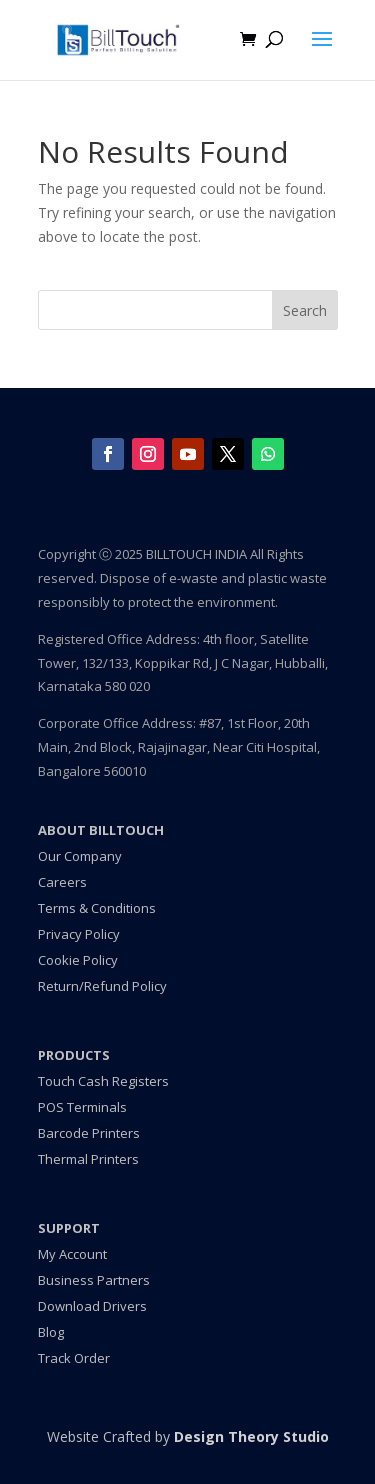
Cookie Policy (78, 960)
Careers (62, 882)
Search (305, 310)
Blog (51, 1332)
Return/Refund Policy (102, 986)
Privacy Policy (79, 934)
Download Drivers (92, 1306)
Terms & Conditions (97, 908)
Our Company (80, 856)
